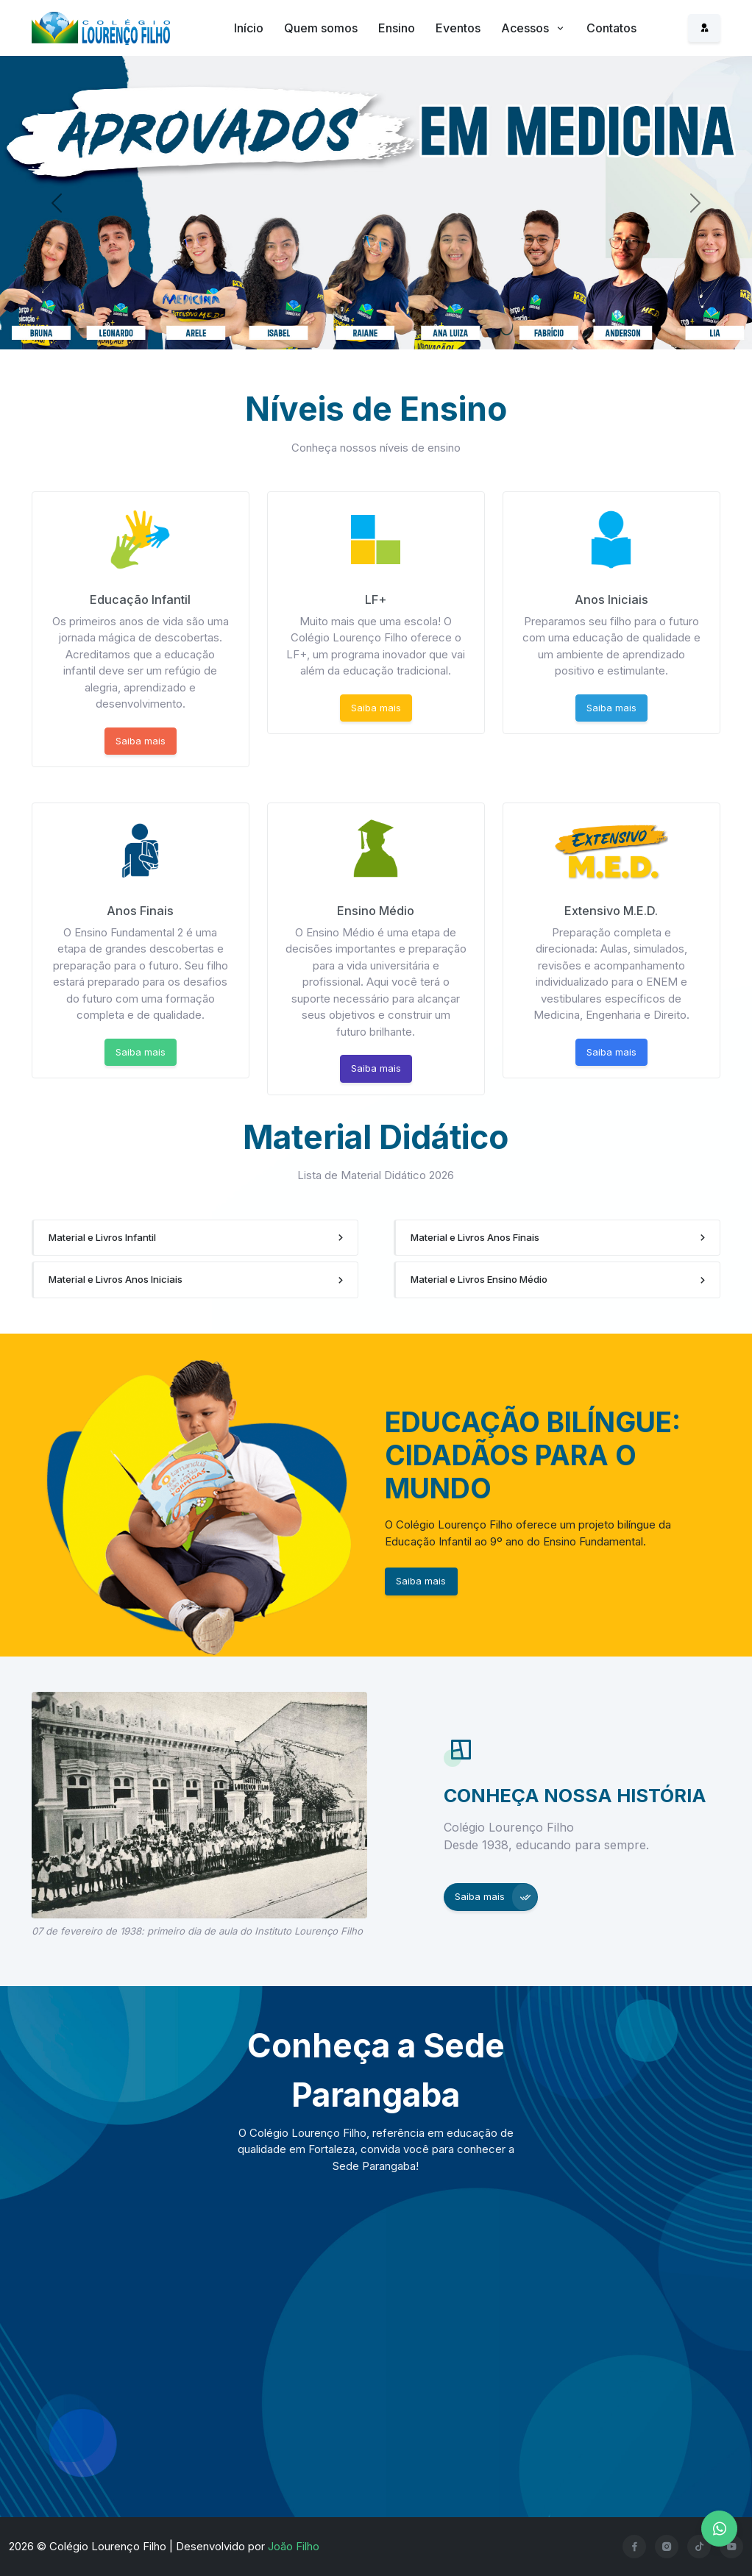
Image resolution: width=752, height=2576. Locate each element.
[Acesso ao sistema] (704, 28)
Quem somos (321, 28)
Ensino (396, 28)
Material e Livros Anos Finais (475, 1237)
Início (248, 28)
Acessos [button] (526, 28)
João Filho (293, 2546)
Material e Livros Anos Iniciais (115, 1279)
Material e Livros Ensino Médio (479, 1279)
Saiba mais (141, 741)
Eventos (458, 28)
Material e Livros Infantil (102, 1237)
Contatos (611, 28)
